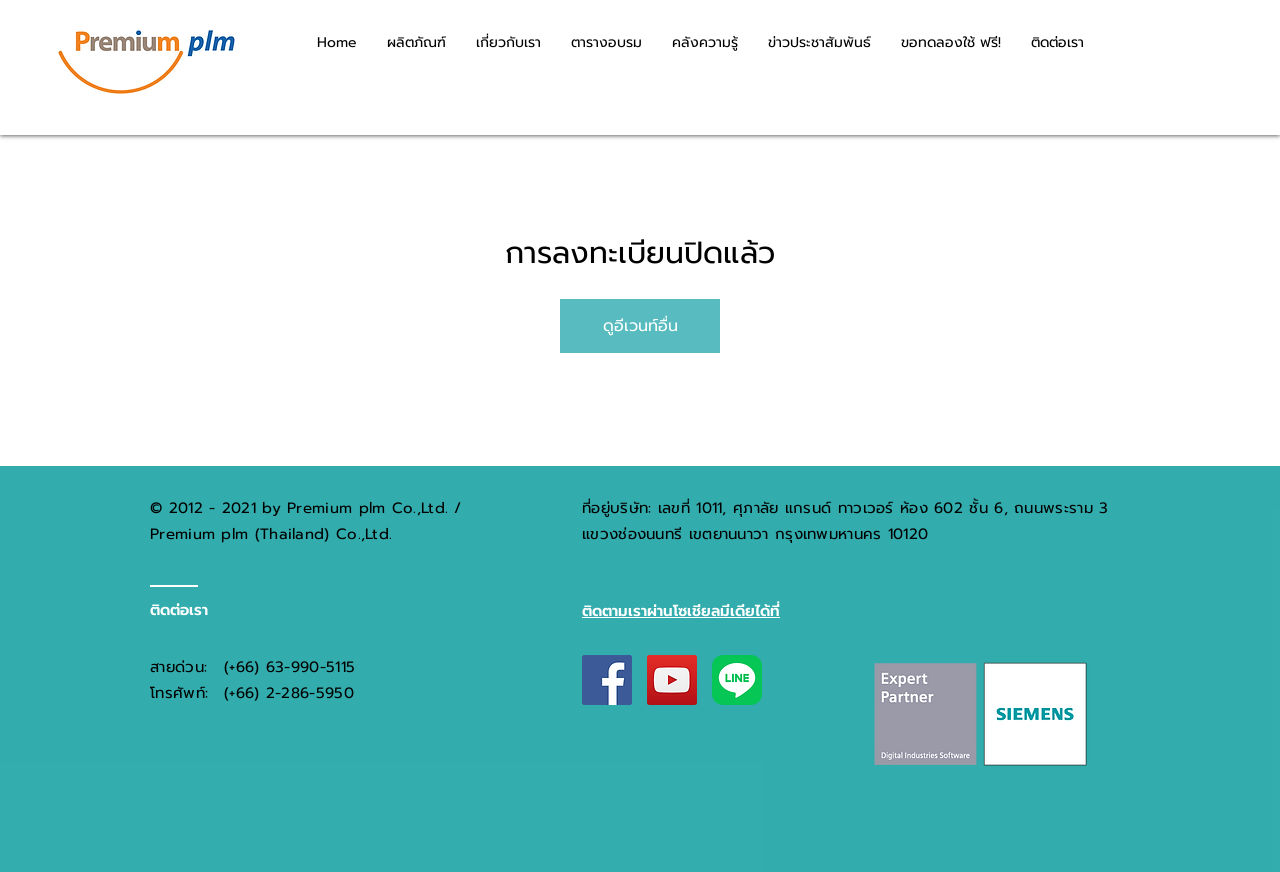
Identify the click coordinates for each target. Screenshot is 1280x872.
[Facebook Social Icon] (607, 680)
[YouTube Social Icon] (672, 680)
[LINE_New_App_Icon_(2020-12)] (737, 680)
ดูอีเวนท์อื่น (640, 326)
